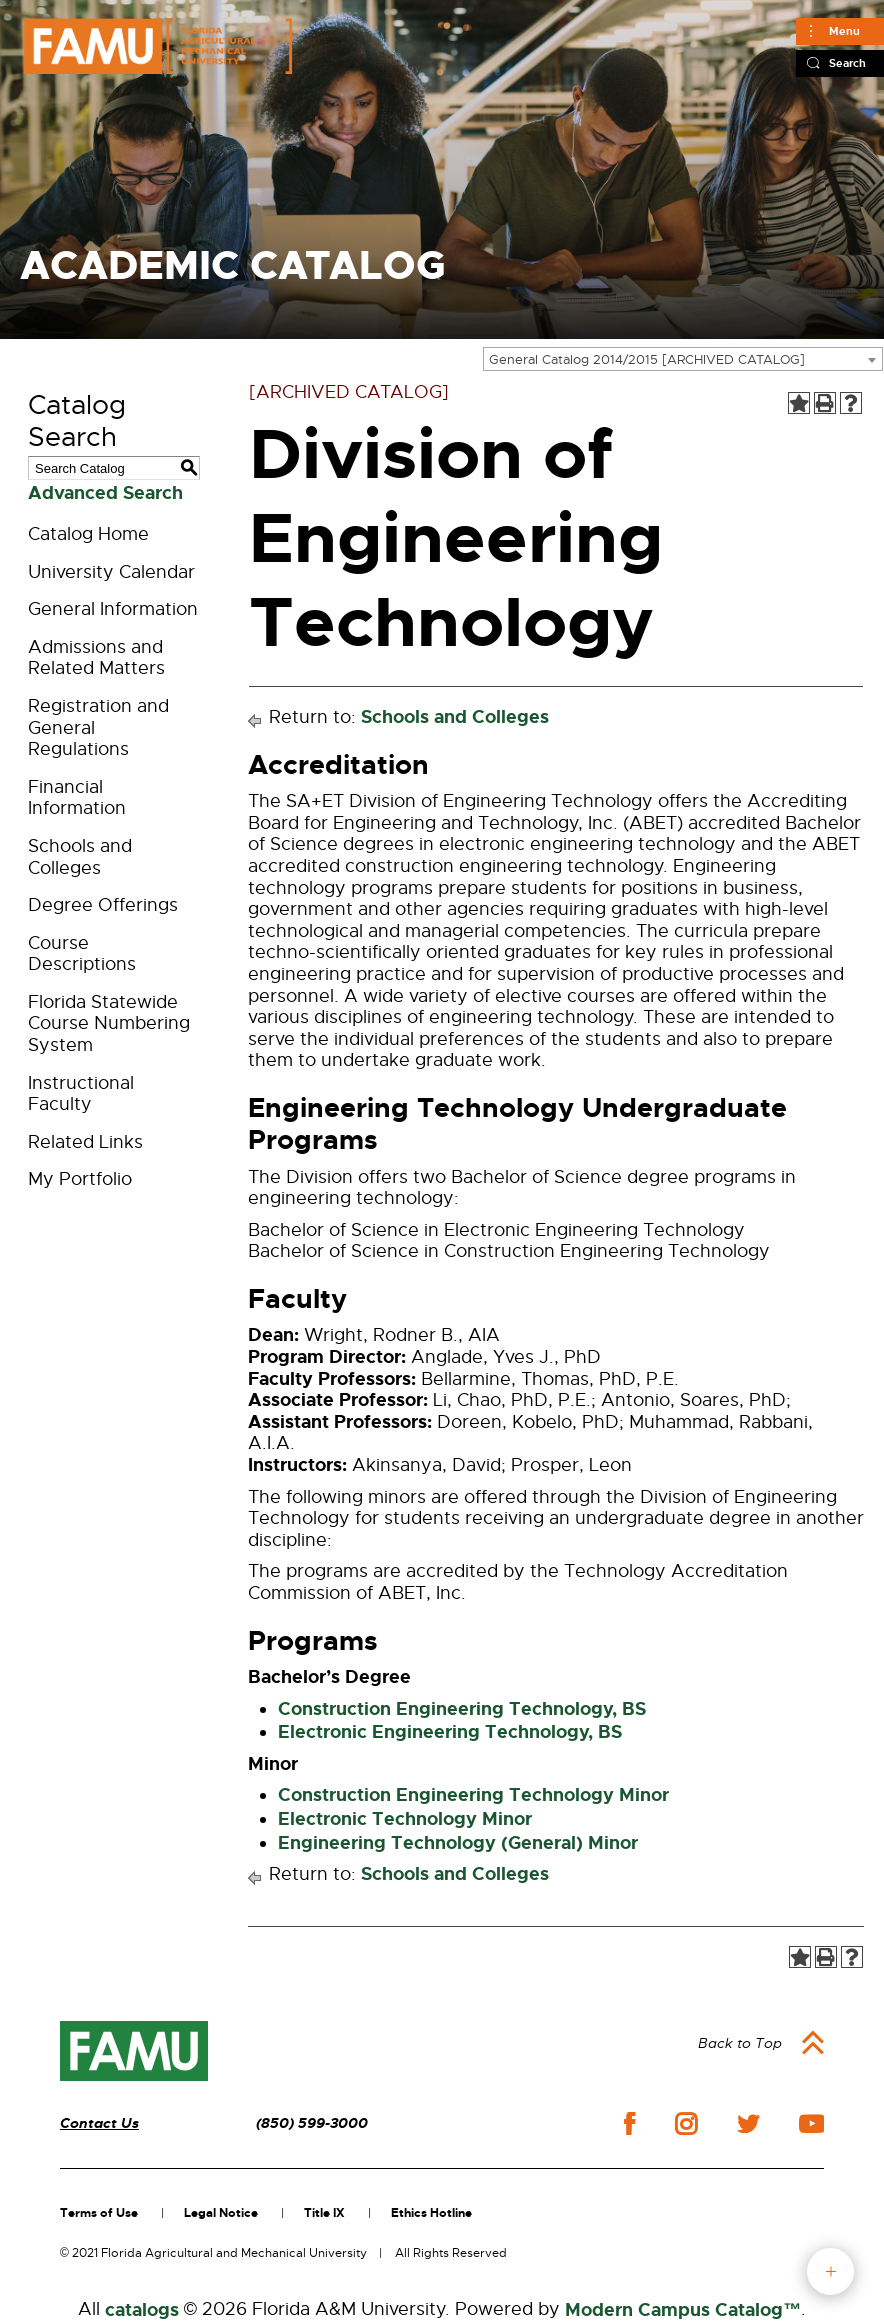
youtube (811, 2124)
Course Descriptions (82, 954)
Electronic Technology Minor (405, 1819)
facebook (629, 2123)
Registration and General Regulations (98, 727)
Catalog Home (88, 534)
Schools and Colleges (80, 857)
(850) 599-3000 (312, 2123)
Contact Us (99, 2123)
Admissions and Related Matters (96, 658)
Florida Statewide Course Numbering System (109, 1023)
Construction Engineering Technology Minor (473, 1795)
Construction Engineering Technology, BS (462, 1709)
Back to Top (740, 2043)
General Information (113, 609)
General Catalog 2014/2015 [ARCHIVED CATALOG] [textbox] (647, 359)
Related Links (85, 1142)
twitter (748, 2124)
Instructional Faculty (81, 1094)
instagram (686, 2124)
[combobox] (683, 359)
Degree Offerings (103, 905)
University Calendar (111, 572)
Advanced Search (105, 493)
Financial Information (77, 798)
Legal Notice (221, 2213)
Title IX (324, 2213)
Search (847, 63)
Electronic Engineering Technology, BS (450, 1732)
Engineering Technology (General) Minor (458, 1843)
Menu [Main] (844, 31)
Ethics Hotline (431, 2213)
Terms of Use (99, 2213)
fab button (830, 2271)
